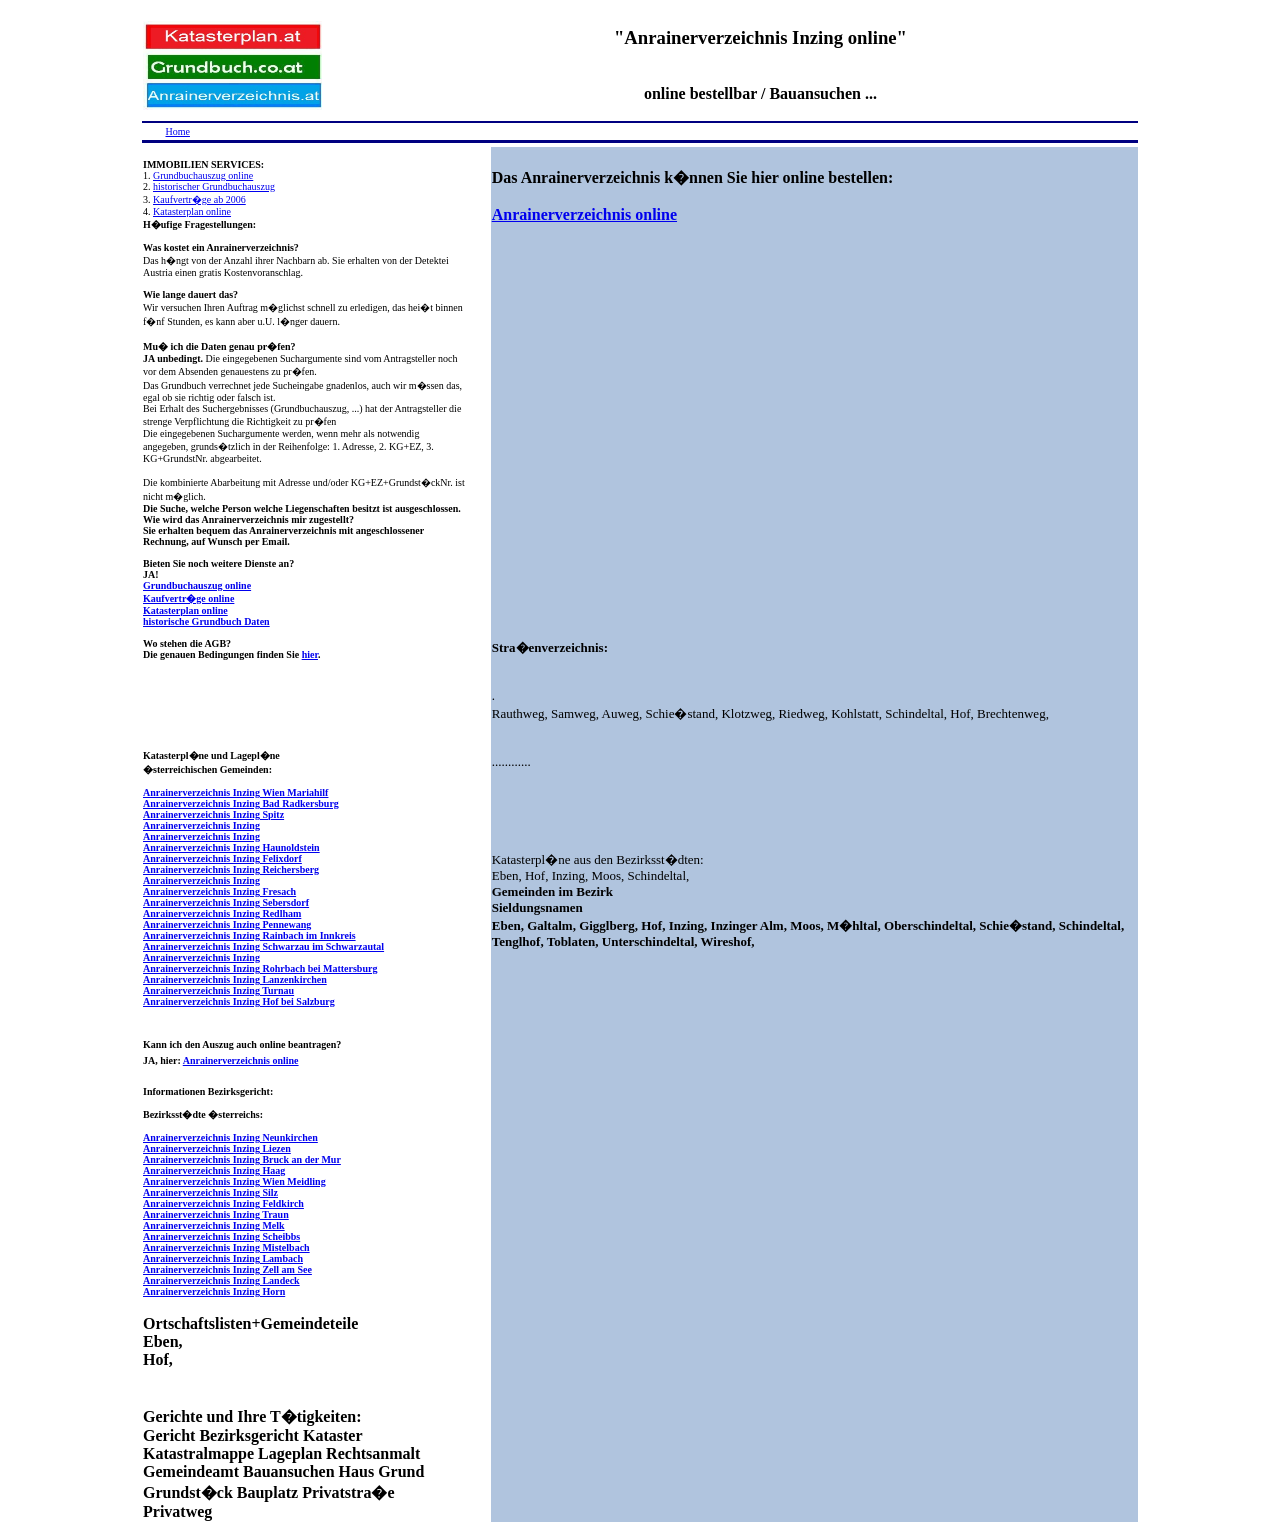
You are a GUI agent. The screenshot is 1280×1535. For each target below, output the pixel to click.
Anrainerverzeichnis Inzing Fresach (219, 891)
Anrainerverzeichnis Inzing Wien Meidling (234, 1181)
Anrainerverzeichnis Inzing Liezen (217, 1148)
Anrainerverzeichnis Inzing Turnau (218, 990)
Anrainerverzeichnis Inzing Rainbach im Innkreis (249, 935)
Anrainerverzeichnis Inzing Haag (214, 1170)
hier (310, 654)
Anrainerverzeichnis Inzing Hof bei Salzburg (239, 1001)
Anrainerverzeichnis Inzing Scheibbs (221, 1236)
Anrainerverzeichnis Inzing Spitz (213, 814)
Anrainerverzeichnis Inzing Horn (214, 1291)
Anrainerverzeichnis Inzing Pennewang (227, 924)
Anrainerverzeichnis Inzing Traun (216, 1214)
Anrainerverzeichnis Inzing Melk (214, 1225)
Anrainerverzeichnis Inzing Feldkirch (223, 1203)
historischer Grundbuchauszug (214, 186)
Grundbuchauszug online (203, 175)
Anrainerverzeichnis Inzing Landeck (221, 1280)
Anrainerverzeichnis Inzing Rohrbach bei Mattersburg (260, 968)
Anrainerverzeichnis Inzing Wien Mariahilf (235, 792)
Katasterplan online (192, 211)
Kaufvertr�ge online (188, 598)
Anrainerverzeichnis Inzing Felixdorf (222, 858)
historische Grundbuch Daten (206, 621)
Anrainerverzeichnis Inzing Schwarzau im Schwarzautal (263, 946)
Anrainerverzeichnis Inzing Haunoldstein (231, 847)
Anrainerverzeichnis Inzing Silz (210, 1192)
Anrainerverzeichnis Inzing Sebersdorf (226, 902)
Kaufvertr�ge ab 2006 (199, 199)
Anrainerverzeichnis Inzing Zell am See (227, 1269)
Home (178, 131)
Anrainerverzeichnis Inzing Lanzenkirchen (235, 979)
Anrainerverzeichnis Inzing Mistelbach (226, 1247)
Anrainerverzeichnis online (241, 1060)
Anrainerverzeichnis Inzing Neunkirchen (230, 1137)
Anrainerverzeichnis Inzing (201, 825)
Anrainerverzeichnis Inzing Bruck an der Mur (242, 1159)
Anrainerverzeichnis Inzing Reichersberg (231, 869)
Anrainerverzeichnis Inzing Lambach (223, 1258)
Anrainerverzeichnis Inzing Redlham (222, 913)
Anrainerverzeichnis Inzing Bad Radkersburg (241, 803)
